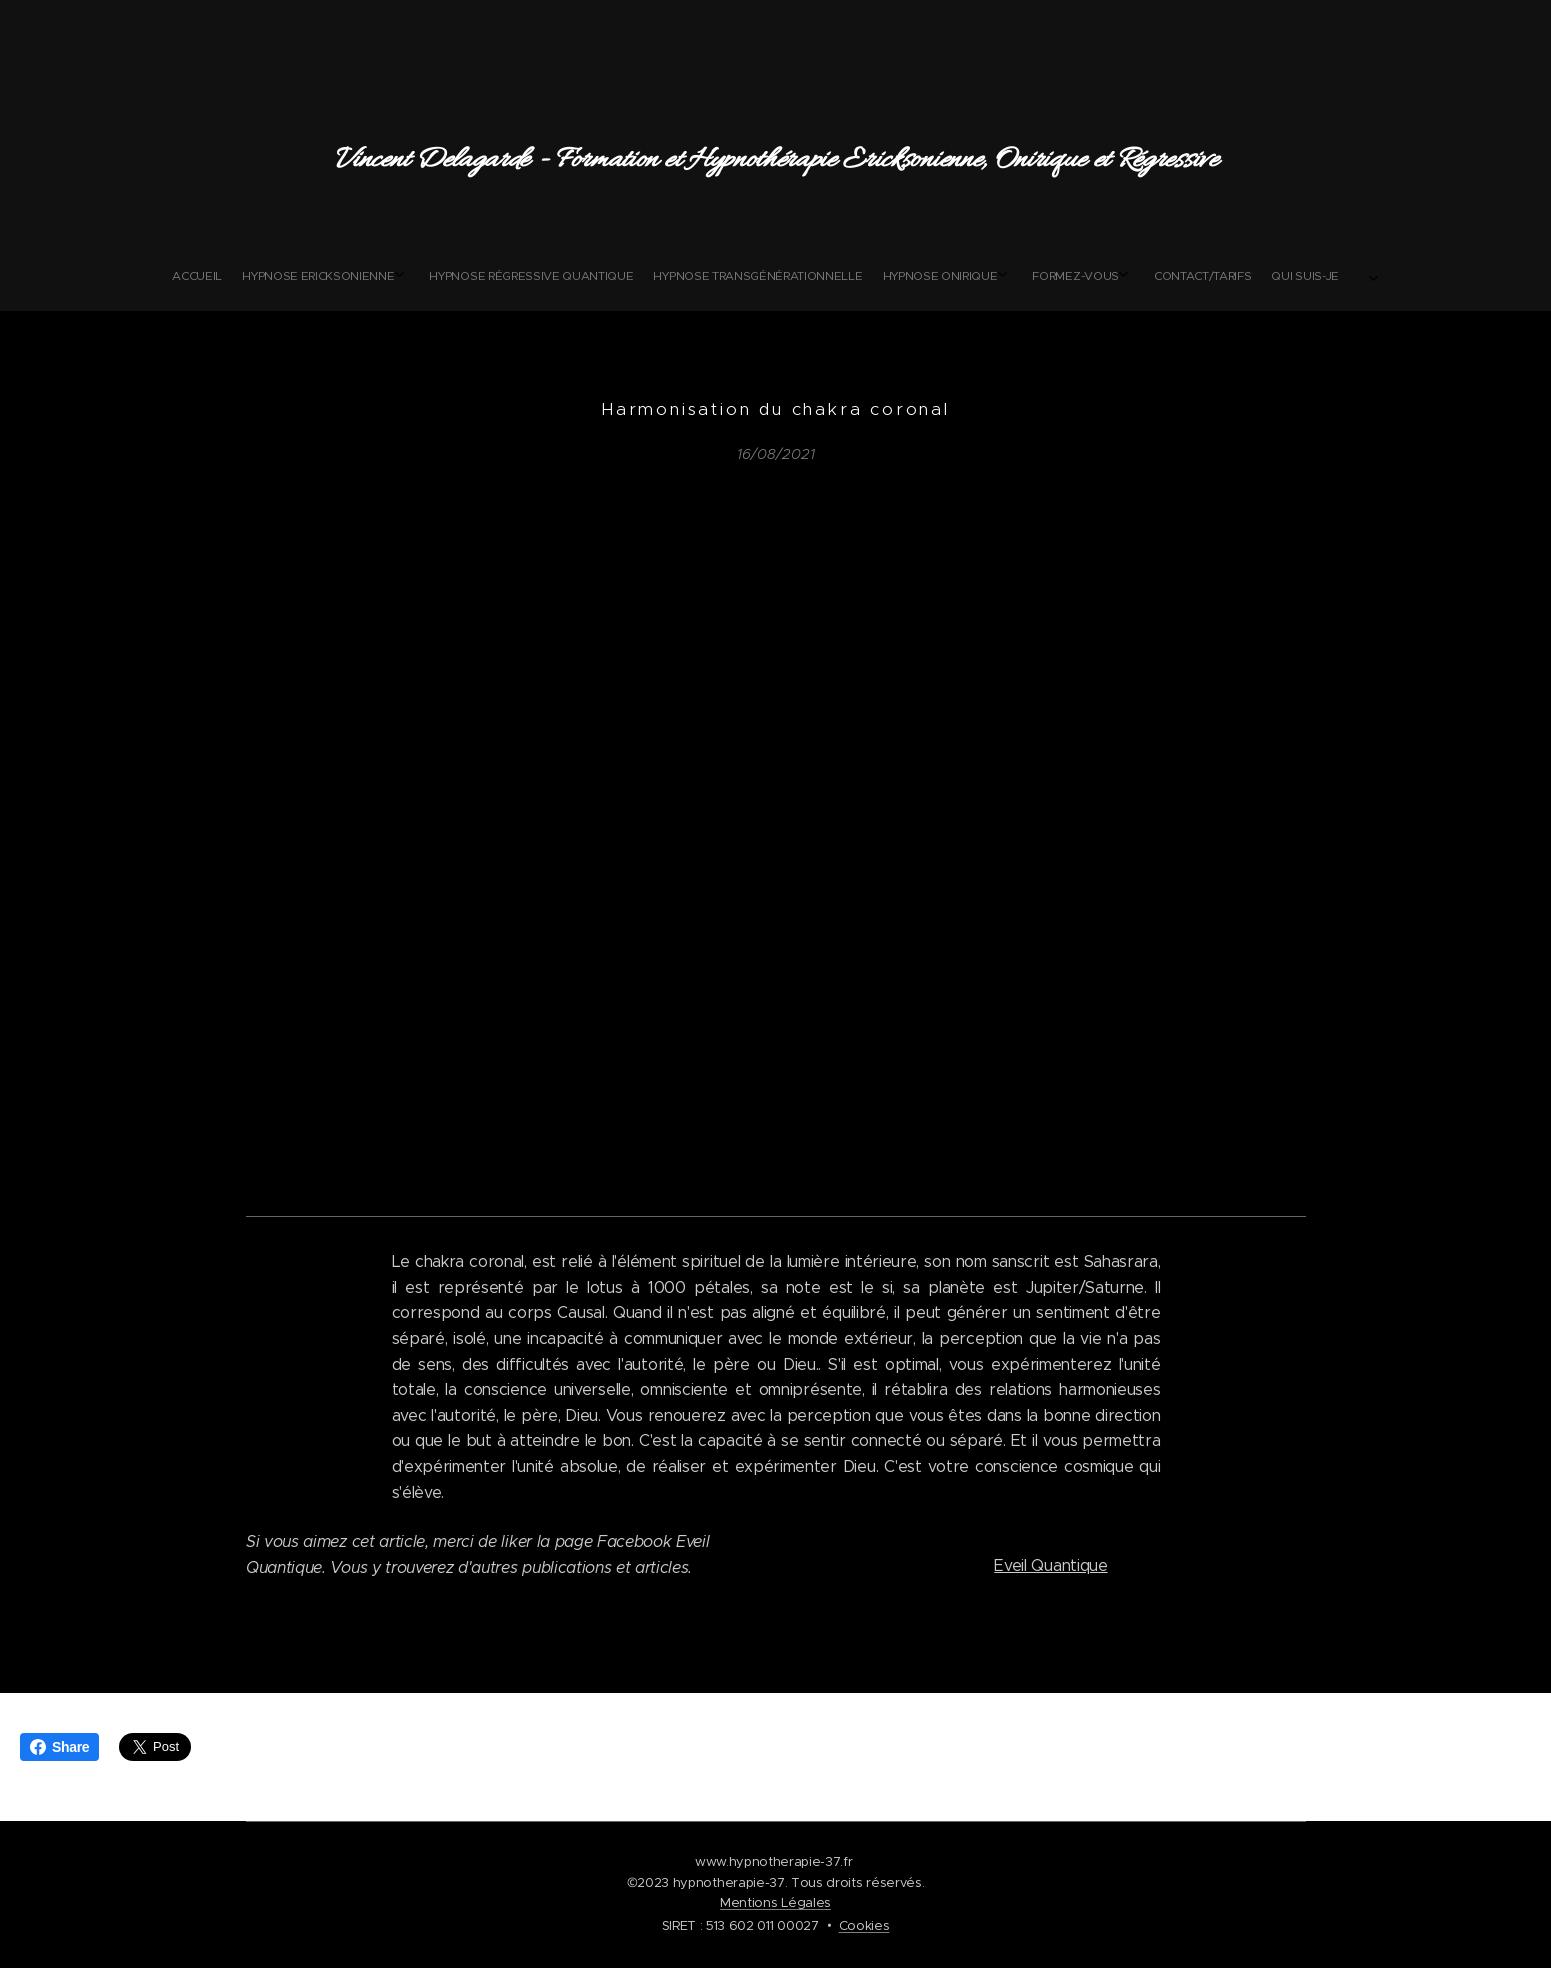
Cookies (864, 1925)
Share (59, 1747)
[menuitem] (626, 276)
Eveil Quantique (1050, 1565)
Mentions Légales (775, 1902)
